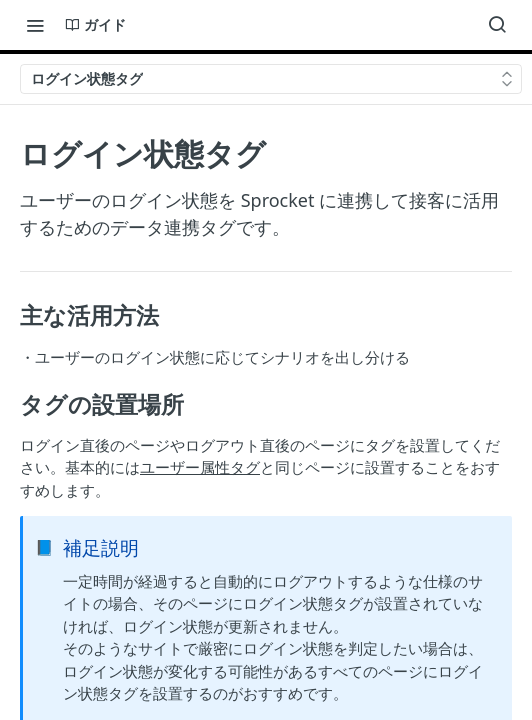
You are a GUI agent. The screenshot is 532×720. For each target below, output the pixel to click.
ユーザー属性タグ (200, 467)
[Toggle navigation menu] (35, 25)
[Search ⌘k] (497, 25)
